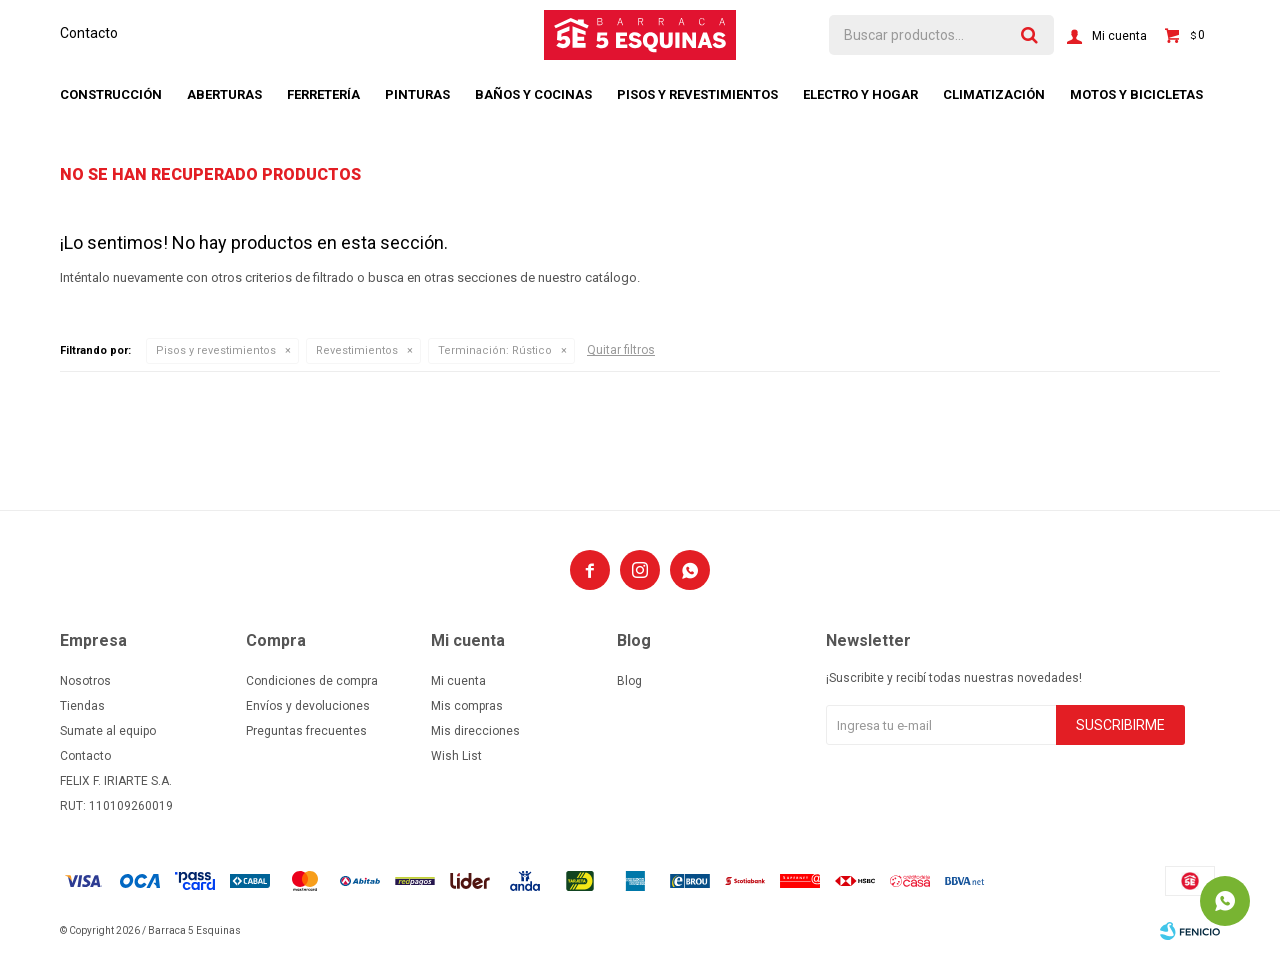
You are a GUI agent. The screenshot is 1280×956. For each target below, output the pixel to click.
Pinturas (417, 94)
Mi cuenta (458, 681)
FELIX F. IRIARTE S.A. (116, 781)
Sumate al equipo (108, 731)
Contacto (89, 33)
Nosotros (85, 681)
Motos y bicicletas (1136, 94)
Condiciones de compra (312, 681)
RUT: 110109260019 (116, 806)
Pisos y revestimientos (697, 94)
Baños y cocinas (533, 94)
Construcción (111, 94)
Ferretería (323, 94)
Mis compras (467, 706)
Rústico (495, 350)
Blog (629, 681)
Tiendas (82, 706)
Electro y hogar (860, 94)
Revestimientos (357, 350)
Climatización (994, 94)
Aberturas (224, 94)
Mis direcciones (475, 731)
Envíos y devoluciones (308, 706)
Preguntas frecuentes (306, 731)
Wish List (456, 756)
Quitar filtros (621, 350)
